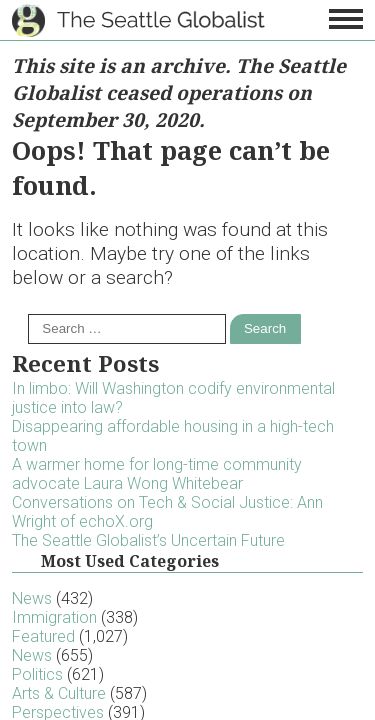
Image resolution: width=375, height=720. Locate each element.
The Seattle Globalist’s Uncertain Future (148, 540)
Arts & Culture (59, 693)
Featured (43, 636)
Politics (37, 674)
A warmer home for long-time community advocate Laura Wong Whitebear (157, 474)
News (32, 598)
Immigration (54, 617)
